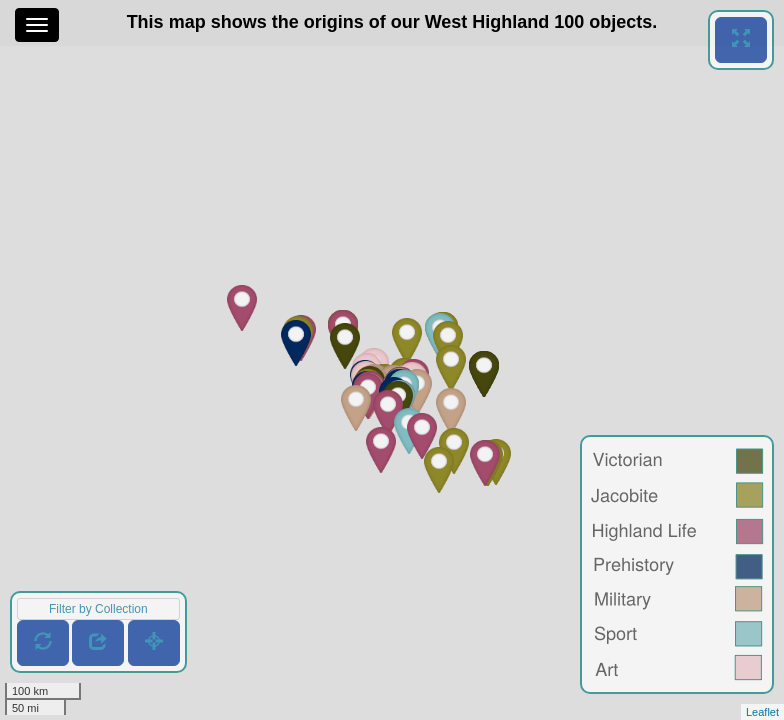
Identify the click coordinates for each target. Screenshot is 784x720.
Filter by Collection (98, 609)
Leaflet (762, 712)
